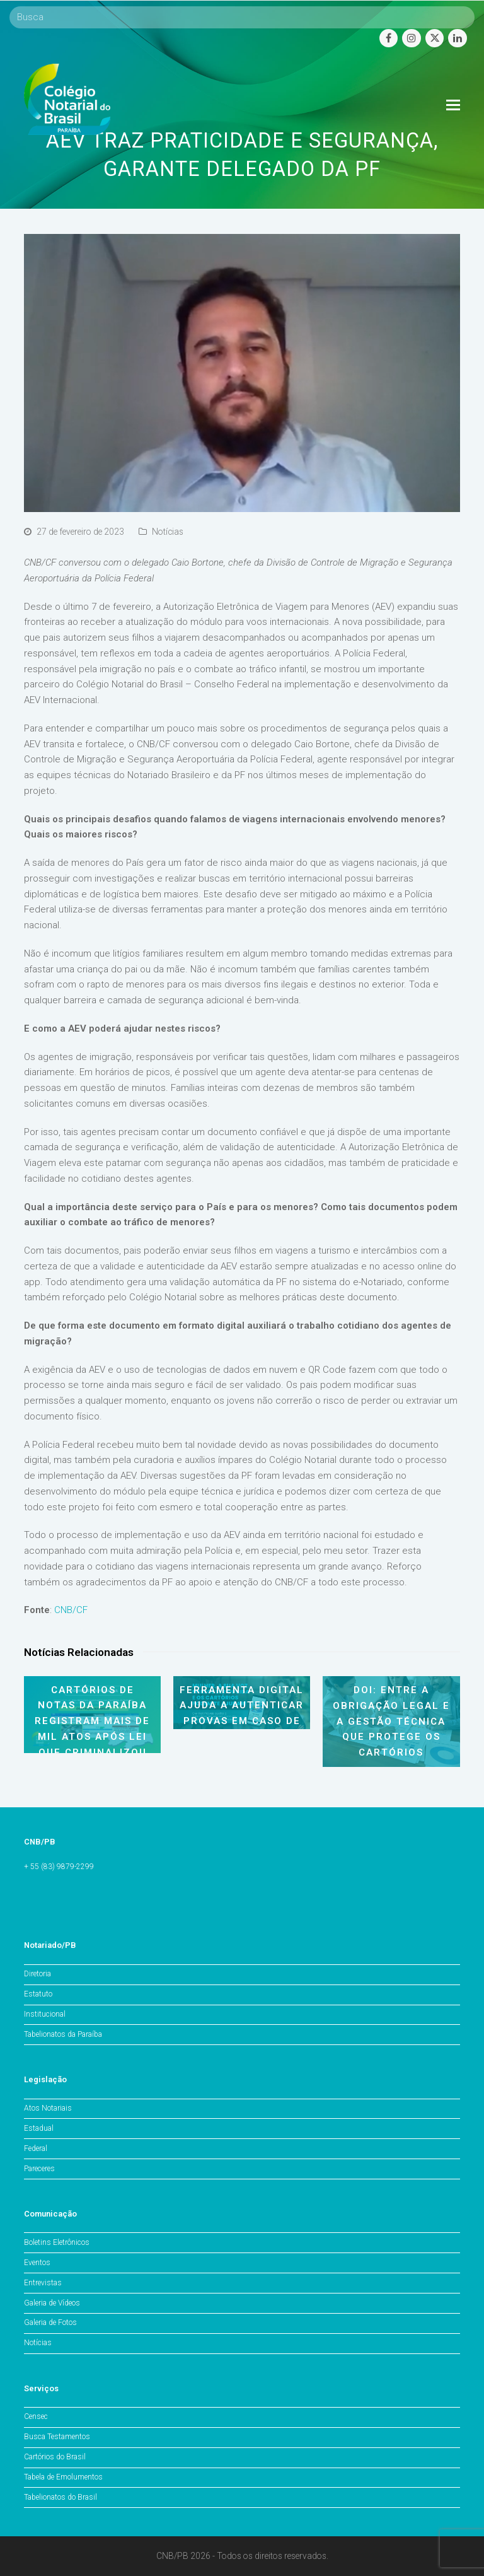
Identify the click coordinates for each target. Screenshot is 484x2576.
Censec (36, 2416)
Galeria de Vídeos (52, 2303)
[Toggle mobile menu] (453, 105)
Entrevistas (43, 2282)
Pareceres (39, 2168)
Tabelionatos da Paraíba (63, 2034)
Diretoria (37, 1973)
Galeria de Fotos (50, 2322)
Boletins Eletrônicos (56, 2242)
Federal (35, 2148)
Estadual (39, 2128)
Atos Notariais (48, 2108)
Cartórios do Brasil (55, 2456)
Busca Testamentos (57, 2436)
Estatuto (38, 1994)
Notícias (167, 532)
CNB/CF (71, 1610)
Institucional (45, 2014)
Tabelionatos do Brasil (60, 2497)
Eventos (37, 2262)
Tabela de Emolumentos (63, 2477)
